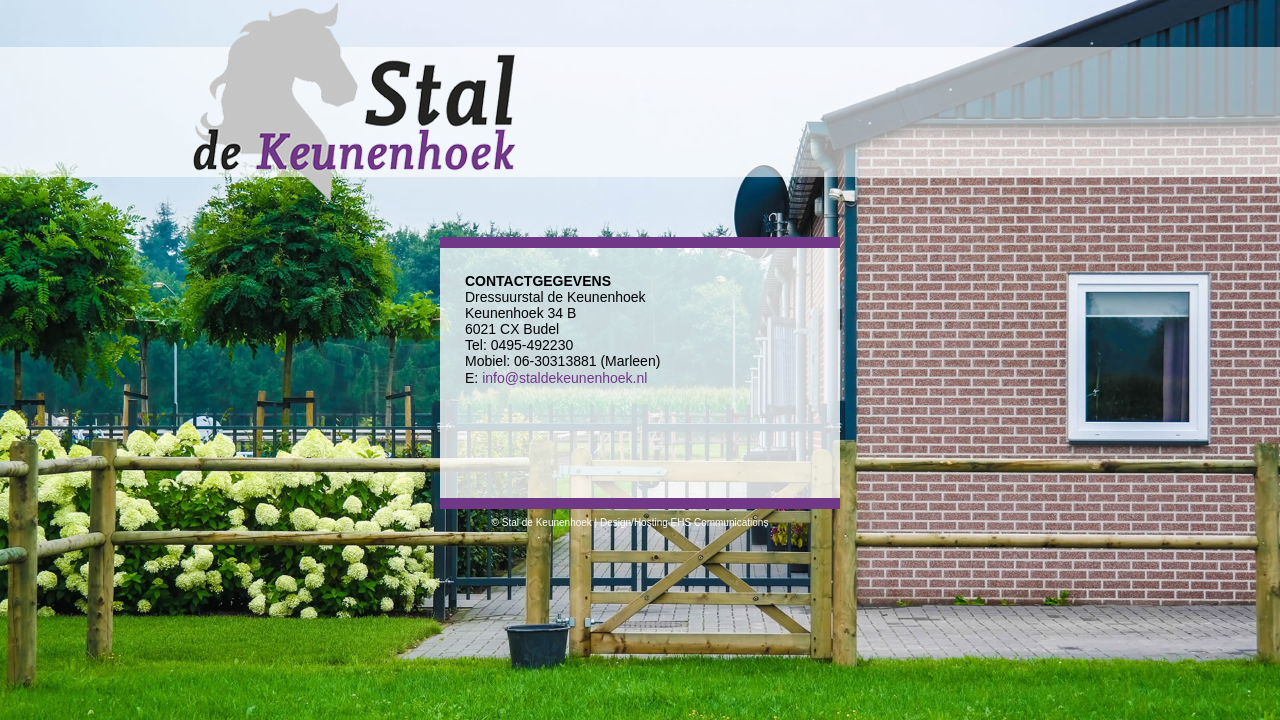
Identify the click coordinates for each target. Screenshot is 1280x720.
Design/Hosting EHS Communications (684, 522)
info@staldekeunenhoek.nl (564, 378)
